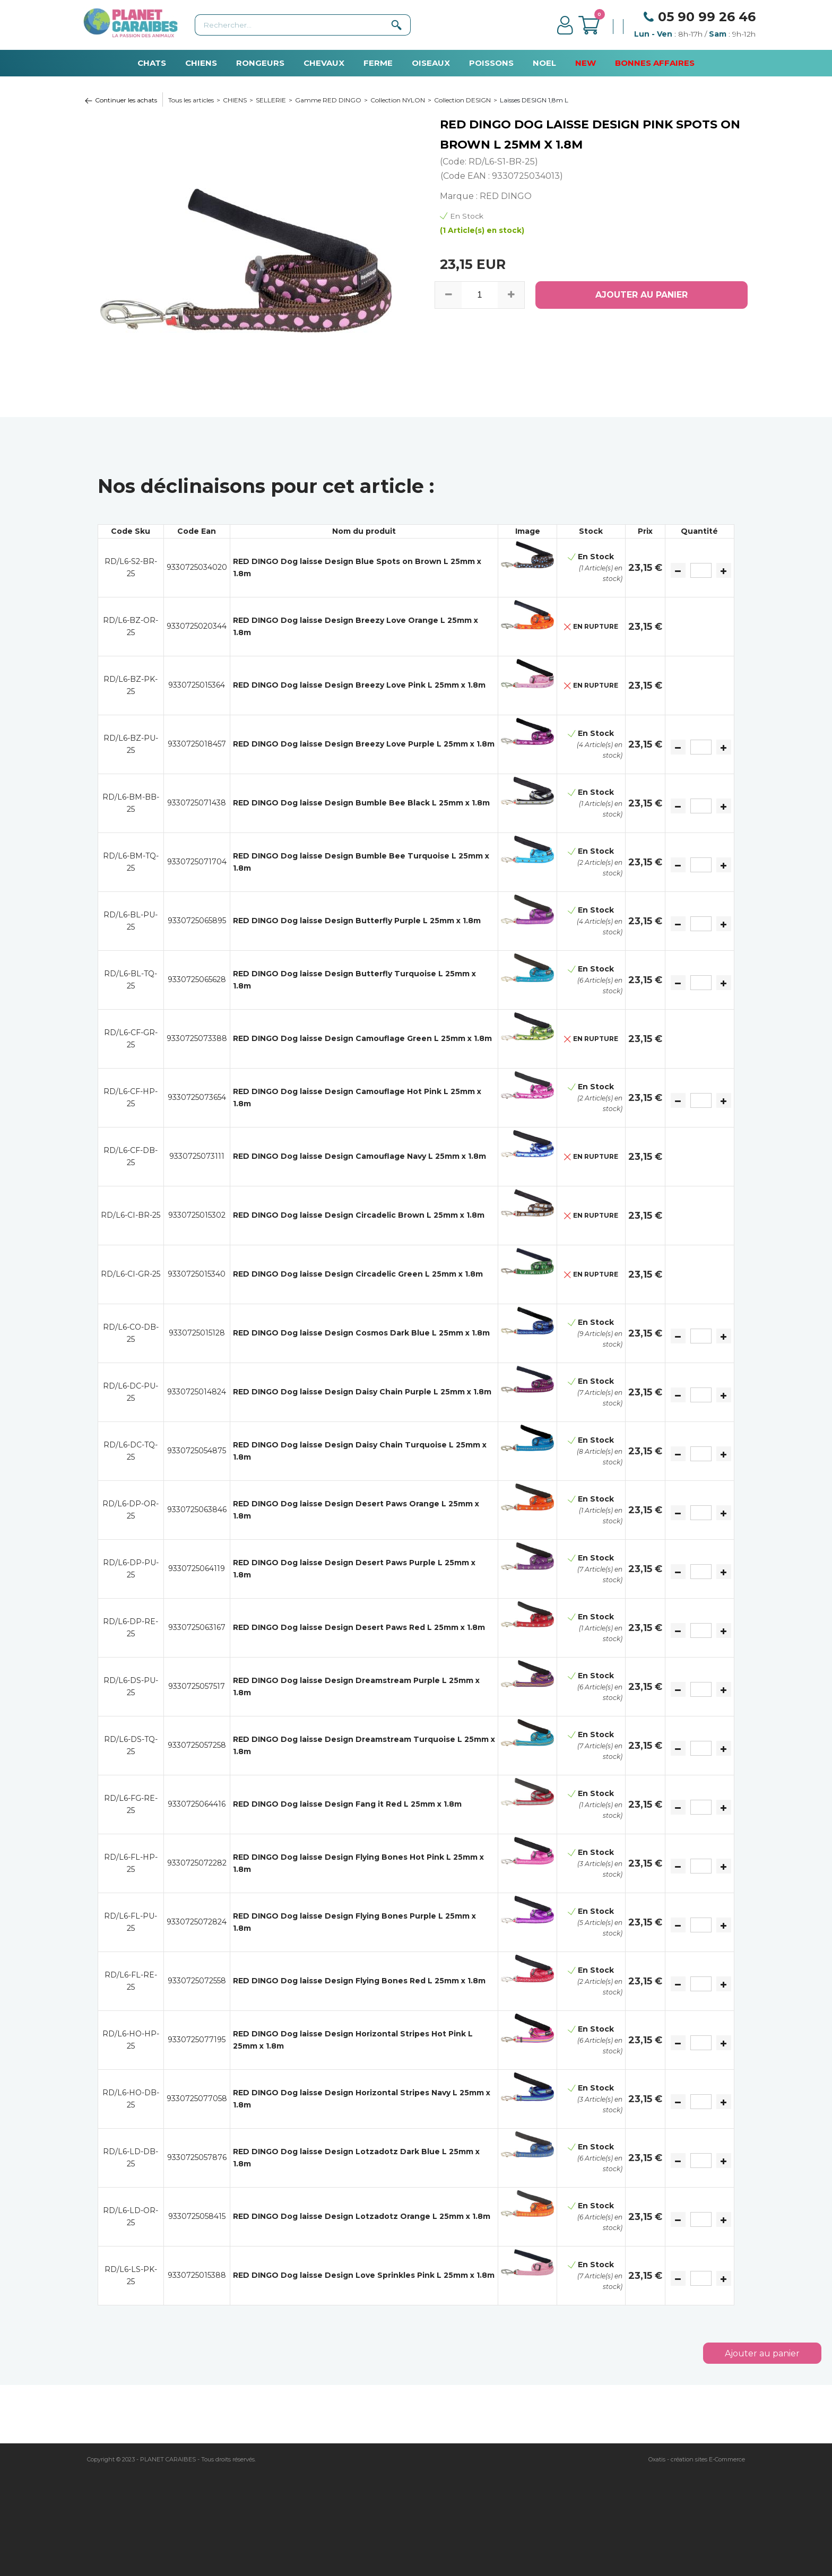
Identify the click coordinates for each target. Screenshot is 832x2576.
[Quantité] (701, 570)
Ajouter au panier (762, 2353)
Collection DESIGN (462, 100)
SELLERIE (271, 100)
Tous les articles (191, 100)
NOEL (544, 63)
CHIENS (201, 63)
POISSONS (491, 63)
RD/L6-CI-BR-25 (130, 1215)
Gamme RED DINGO (328, 100)
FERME (378, 63)
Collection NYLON (397, 100)
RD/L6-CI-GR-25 (130, 1274)
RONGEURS (260, 63)
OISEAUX (431, 63)
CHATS (151, 63)
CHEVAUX (324, 63)
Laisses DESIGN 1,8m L (534, 100)
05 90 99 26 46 (707, 16)
